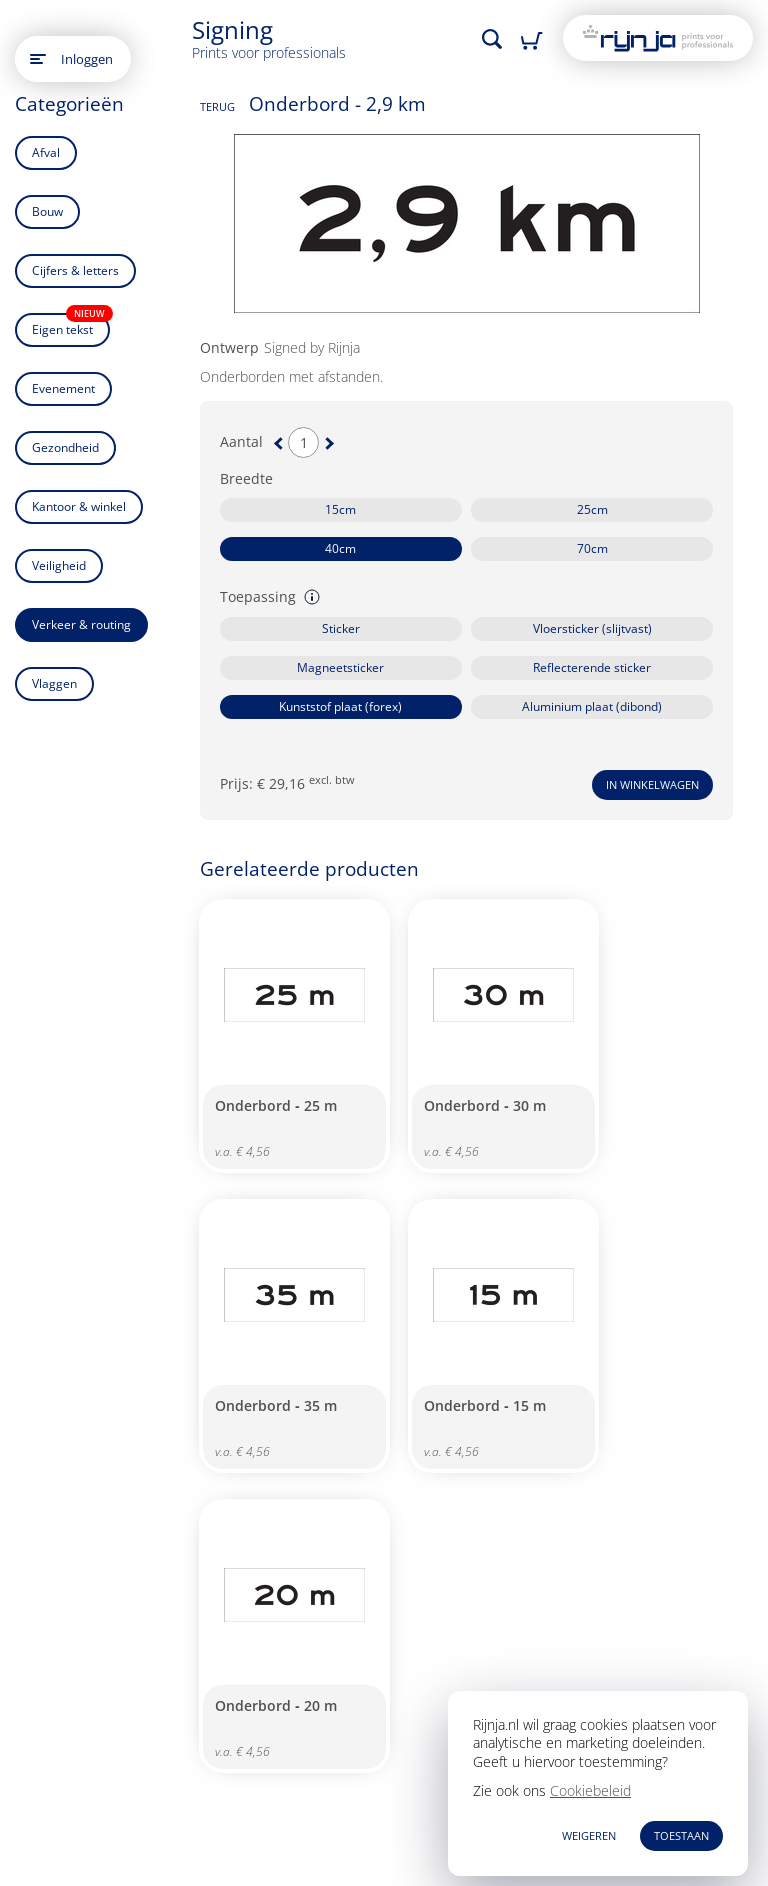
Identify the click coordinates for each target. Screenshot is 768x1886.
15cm (340, 509)
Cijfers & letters (75, 270)
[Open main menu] (38, 59)
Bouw (47, 211)
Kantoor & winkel (79, 506)
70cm (592, 548)
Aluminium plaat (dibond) (592, 706)
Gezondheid (65, 447)
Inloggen (87, 59)
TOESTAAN (681, 1835)
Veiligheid (59, 565)
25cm (592, 509)
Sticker (341, 628)
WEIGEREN (589, 1835)
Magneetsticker (340, 667)
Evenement (63, 388)
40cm (340, 548)
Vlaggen (54, 683)
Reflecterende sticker (592, 667)
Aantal (241, 442)
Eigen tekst (71, 325)
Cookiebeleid (590, 1790)
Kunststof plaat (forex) (340, 706)
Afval (46, 152)
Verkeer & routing (81, 624)
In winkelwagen (652, 784)
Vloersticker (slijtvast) (592, 628)
